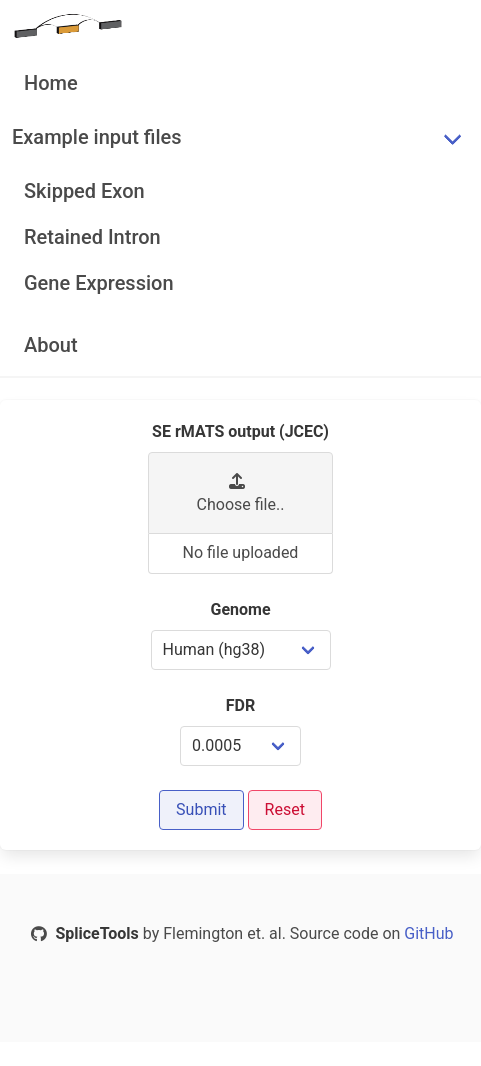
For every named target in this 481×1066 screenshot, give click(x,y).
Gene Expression (99, 283)
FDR (240, 705)
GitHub (426, 933)
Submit (201, 809)
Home (51, 83)
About (51, 345)
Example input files (97, 137)
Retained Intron (92, 237)
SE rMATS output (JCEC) (240, 431)
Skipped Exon (84, 191)
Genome (240, 609)
